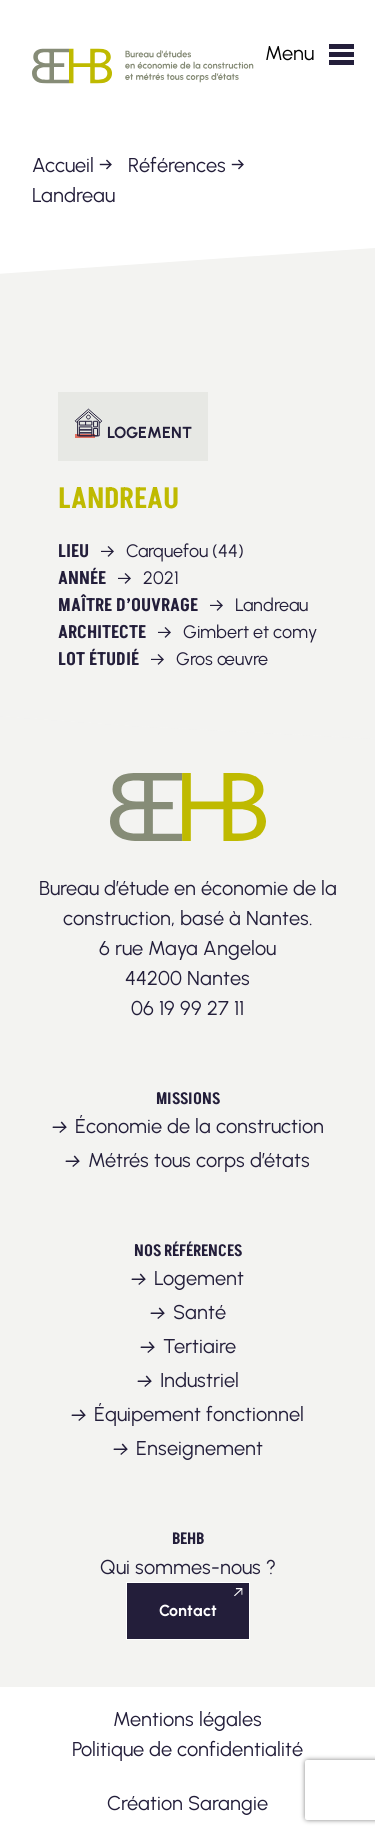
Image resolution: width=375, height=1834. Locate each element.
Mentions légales (187, 1719)
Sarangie (228, 1803)
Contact (188, 1610)
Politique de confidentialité (187, 1749)
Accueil (63, 165)
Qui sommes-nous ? (188, 1567)
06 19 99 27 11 (187, 1008)
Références (177, 165)
